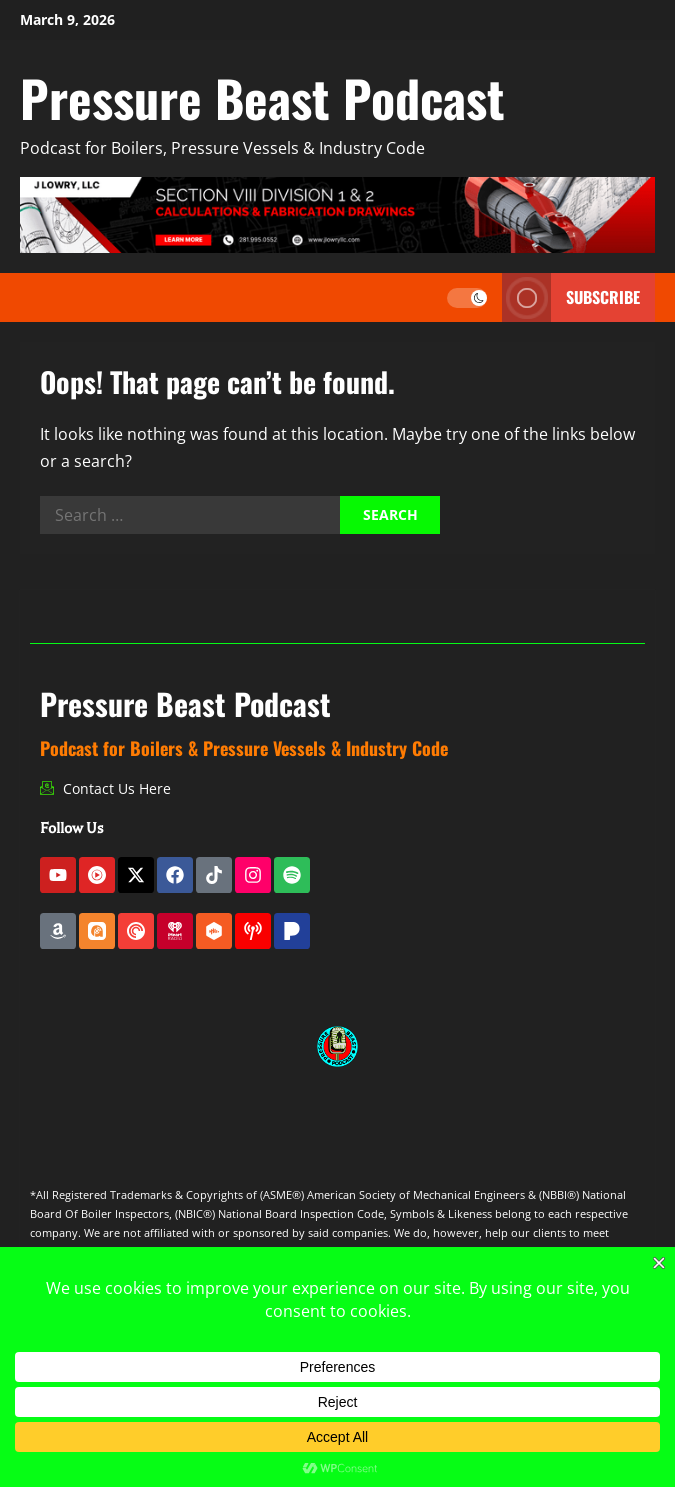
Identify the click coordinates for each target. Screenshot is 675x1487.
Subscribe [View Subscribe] (571, 297)
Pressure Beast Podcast (262, 97)
